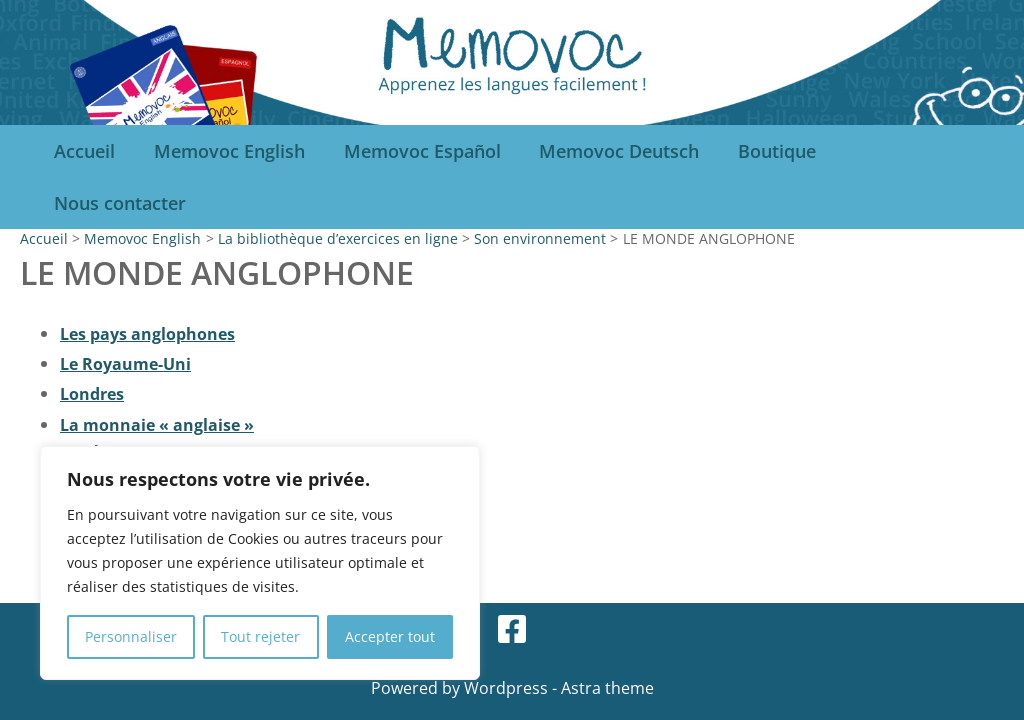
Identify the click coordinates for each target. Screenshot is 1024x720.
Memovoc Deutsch (610, 151)
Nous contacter (119, 203)
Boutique (765, 151)
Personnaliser (131, 636)
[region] (260, 563)
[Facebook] (512, 629)
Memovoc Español (415, 151)
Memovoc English (225, 151)
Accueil (83, 151)
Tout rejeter (260, 636)
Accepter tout (390, 636)
